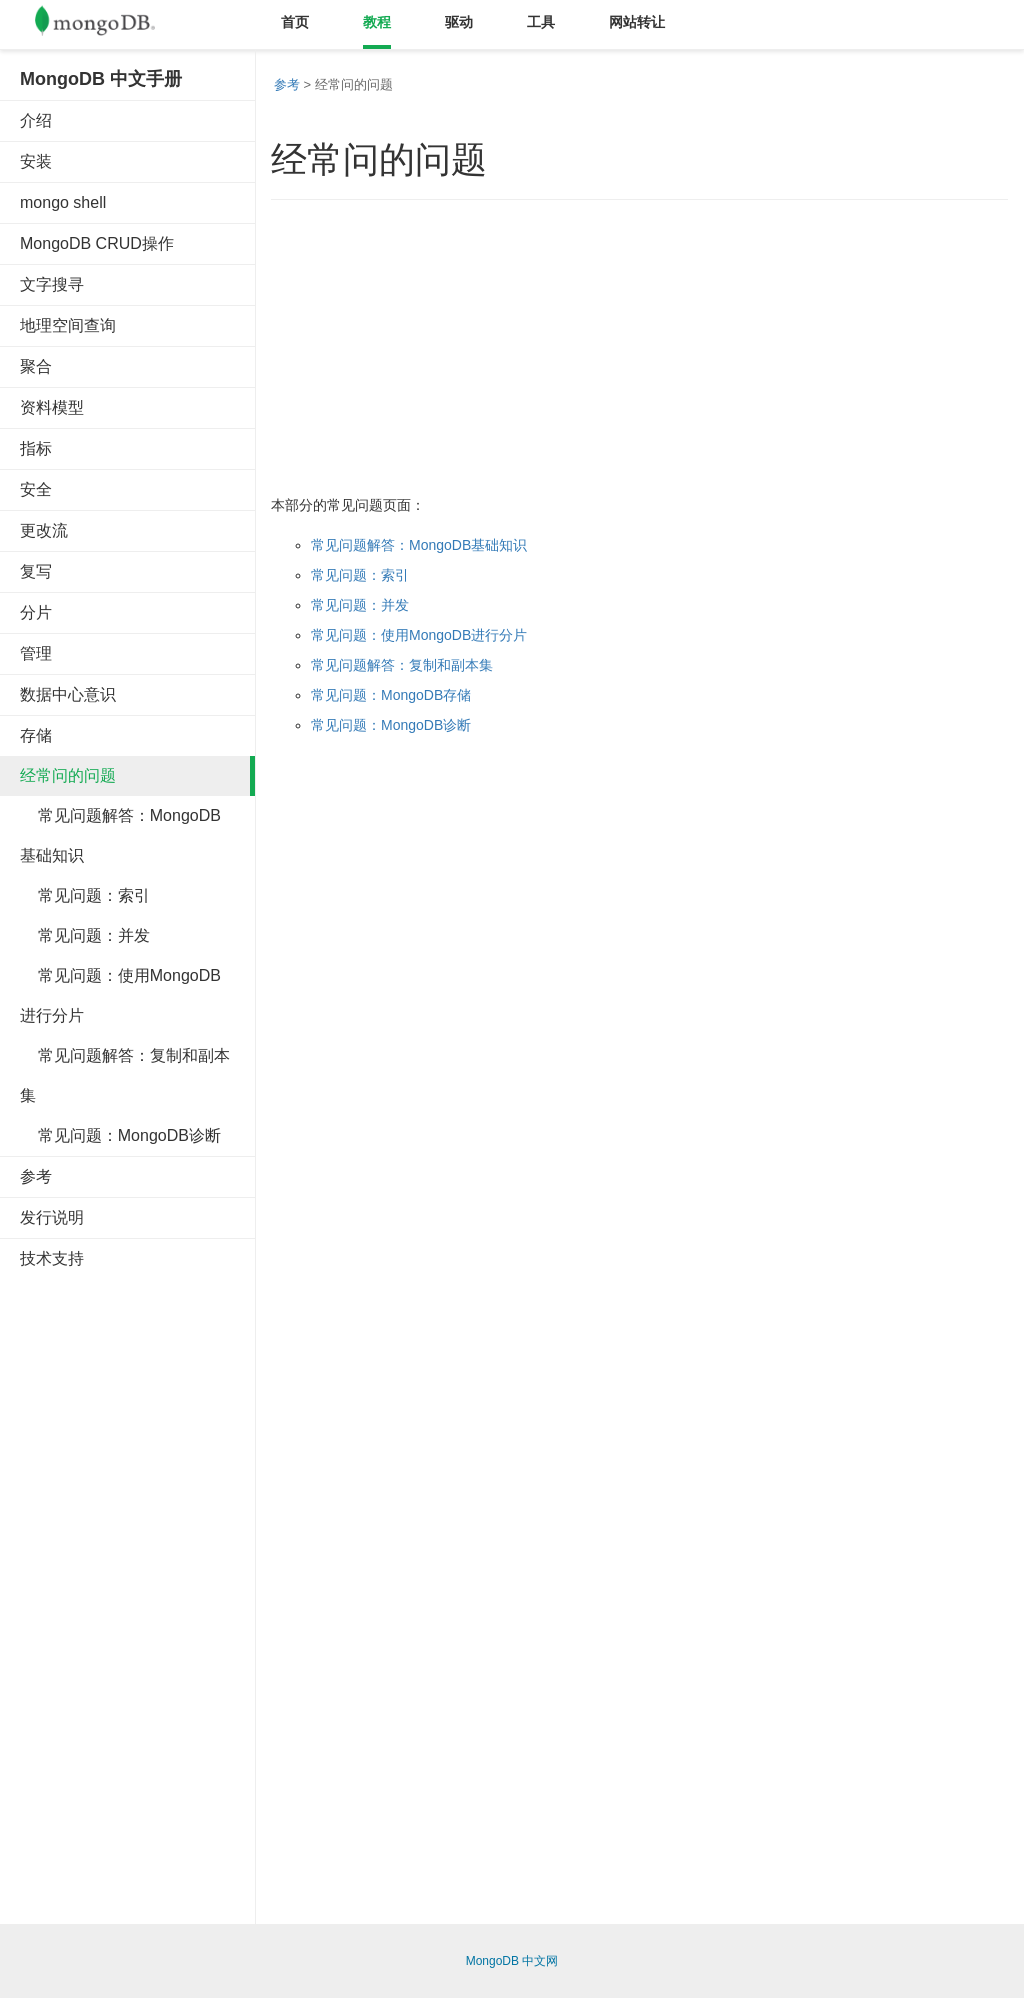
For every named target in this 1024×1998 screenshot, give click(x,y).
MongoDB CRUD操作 (97, 243)
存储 (36, 735)
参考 (36, 1176)
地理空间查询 (68, 325)
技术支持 (52, 1258)
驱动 (459, 22)
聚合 (36, 366)
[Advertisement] (170, 1589)
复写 (36, 571)
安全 (36, 489)
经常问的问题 (68, 775)
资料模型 (52, 407)
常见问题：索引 (85, 895)
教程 (377, 22)
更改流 (44, 530)
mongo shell (63, 202)
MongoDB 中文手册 (101, 79)
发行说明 (52, 1217)
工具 (541, 22)
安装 (36, 161)
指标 (36, 448)
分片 (36, 612)
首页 (295, 22)
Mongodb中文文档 (110, 25)
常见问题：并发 (85, 935)
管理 (36, 653)
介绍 (36, 120)
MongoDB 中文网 (512, 1961)
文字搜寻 (52, 284)
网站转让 (637, 22)
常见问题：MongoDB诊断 (120, 1135)
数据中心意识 (68, 694)
